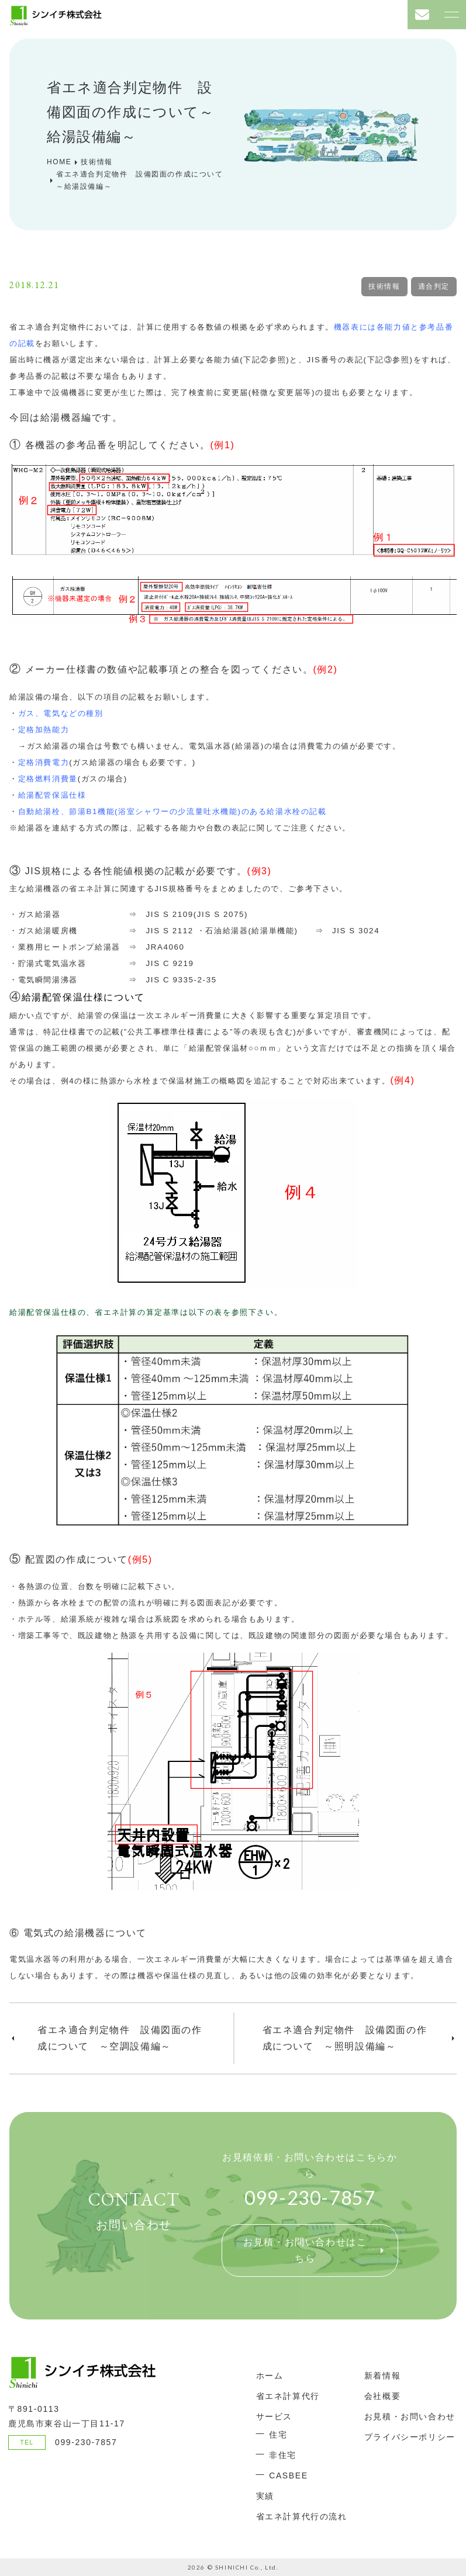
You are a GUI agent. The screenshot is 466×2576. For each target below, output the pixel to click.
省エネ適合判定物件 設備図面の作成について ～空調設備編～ (119, 2038)
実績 (265, 2496)
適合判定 (434, 286)
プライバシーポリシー (409, 2437)
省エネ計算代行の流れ (301, 2516)
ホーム (270, 2375)
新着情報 (382, 2375)
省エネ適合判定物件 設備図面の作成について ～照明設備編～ (345, 2038)
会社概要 (382, 2396)
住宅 (278, 2434)
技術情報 (384, 286)
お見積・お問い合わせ (409, 2416)
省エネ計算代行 (288, 2396)
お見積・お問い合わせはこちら (305, 2250)
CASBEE (288, 2475)
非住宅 (282, 2455)
